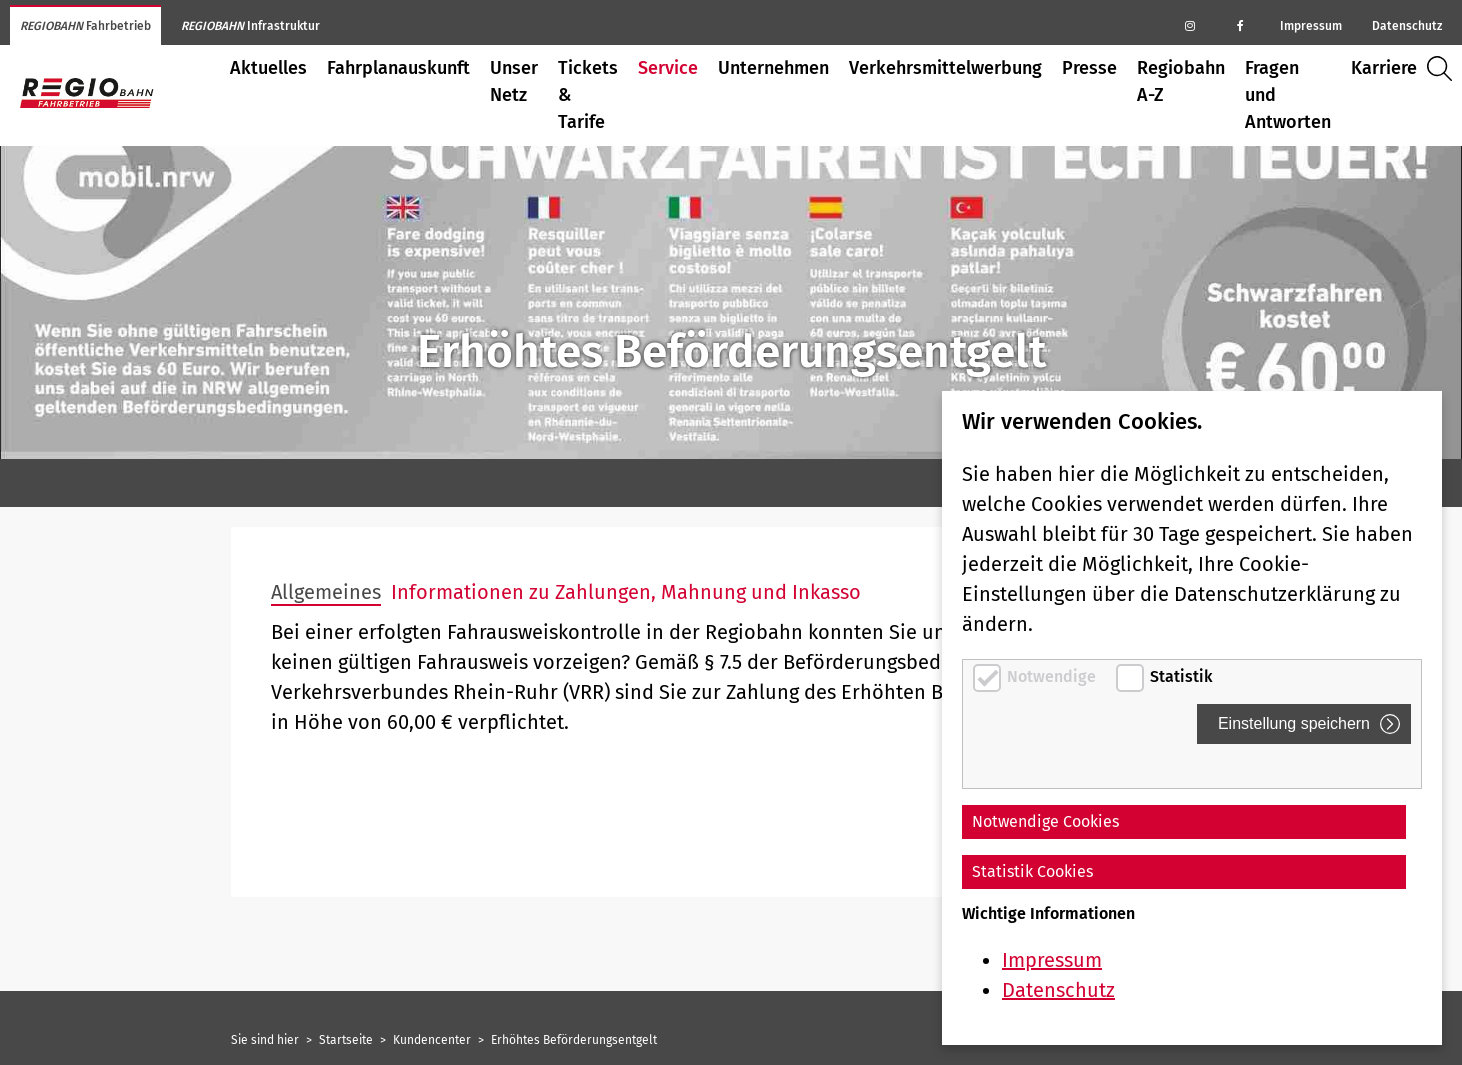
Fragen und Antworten (1288, 95)
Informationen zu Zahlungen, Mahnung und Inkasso (626, 592)
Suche (1444, 68)
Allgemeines (326, 592)
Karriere (1384, 68)
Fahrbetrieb (85, 26)
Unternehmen (773, 68)
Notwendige (1053, 676)
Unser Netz (514, 81)
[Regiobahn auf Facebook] (1240, 25)
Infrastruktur (250, 26)
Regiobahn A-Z (1181, 81)
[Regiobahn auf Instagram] (1190, 25)
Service (668, 68)
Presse (1089, 68)
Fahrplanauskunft (398, 68)
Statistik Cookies (1032, 871)
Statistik (1181, 676)
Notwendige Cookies (1045, 821)
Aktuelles (268, 68)
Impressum (1311, 26)
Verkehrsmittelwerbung (945, 68)
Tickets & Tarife (588, 95)
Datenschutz (1407, 26)
